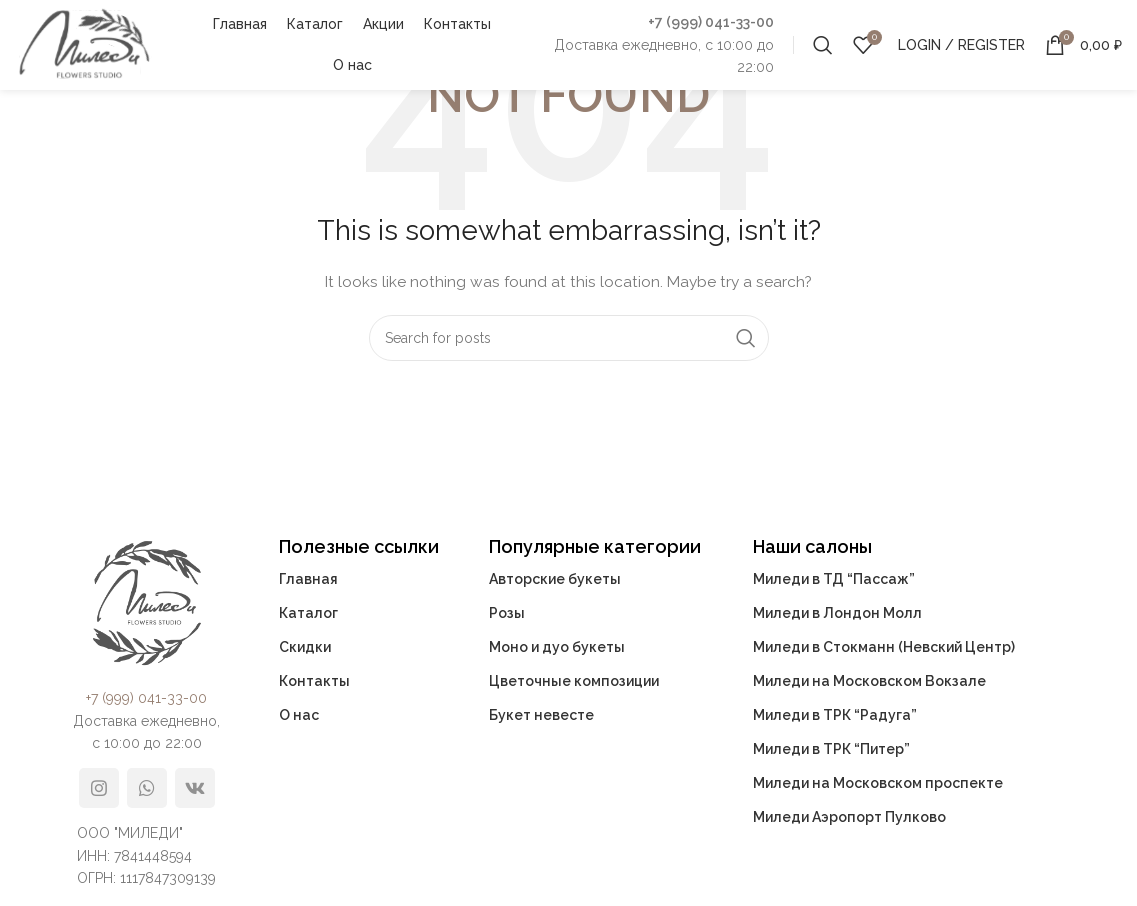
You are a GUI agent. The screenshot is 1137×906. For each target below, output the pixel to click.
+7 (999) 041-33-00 (711, 22)
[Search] (823, 45)
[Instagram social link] (99, 788)
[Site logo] (84, 44)
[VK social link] (195, 788)
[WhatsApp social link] (147, 788)
